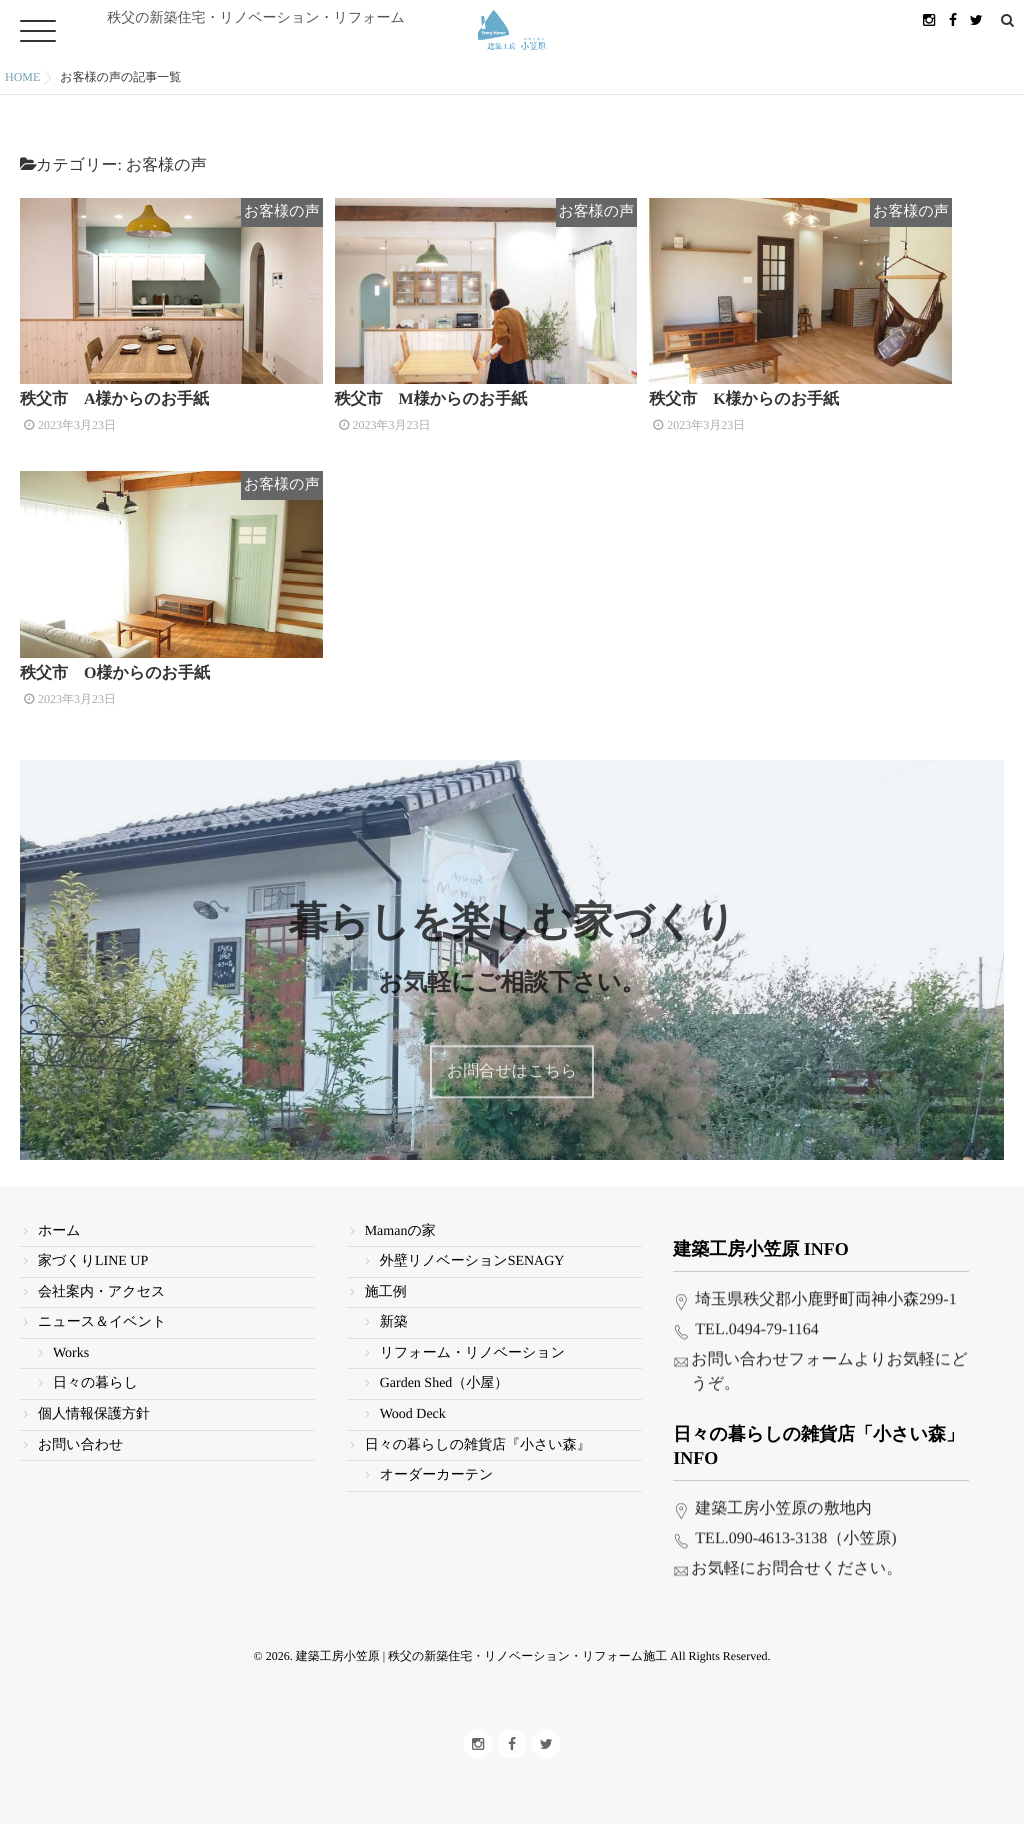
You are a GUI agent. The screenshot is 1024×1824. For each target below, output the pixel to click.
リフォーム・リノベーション (472, 1338)
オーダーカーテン (437, 1460)
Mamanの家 (400, 1216)
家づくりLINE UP (93, 1246)
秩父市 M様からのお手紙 (431, 405)
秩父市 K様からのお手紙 (744, 405)
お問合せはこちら (512, 1074)
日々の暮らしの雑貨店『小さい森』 (478, 1430)
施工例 (386, 1277)
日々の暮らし (95, 1369)
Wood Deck (413, 1399)
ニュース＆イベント (102, 1307)
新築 (394, 1307)
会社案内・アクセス (101, 1277)
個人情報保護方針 (94, 1399)
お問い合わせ (80, 1430)
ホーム (59, 1216)
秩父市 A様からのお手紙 (114, 405)
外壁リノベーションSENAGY (472, 1246)
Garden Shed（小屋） (444, 1369)
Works (71, 1338)
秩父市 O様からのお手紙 (115, 685)
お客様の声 (292, 212)
